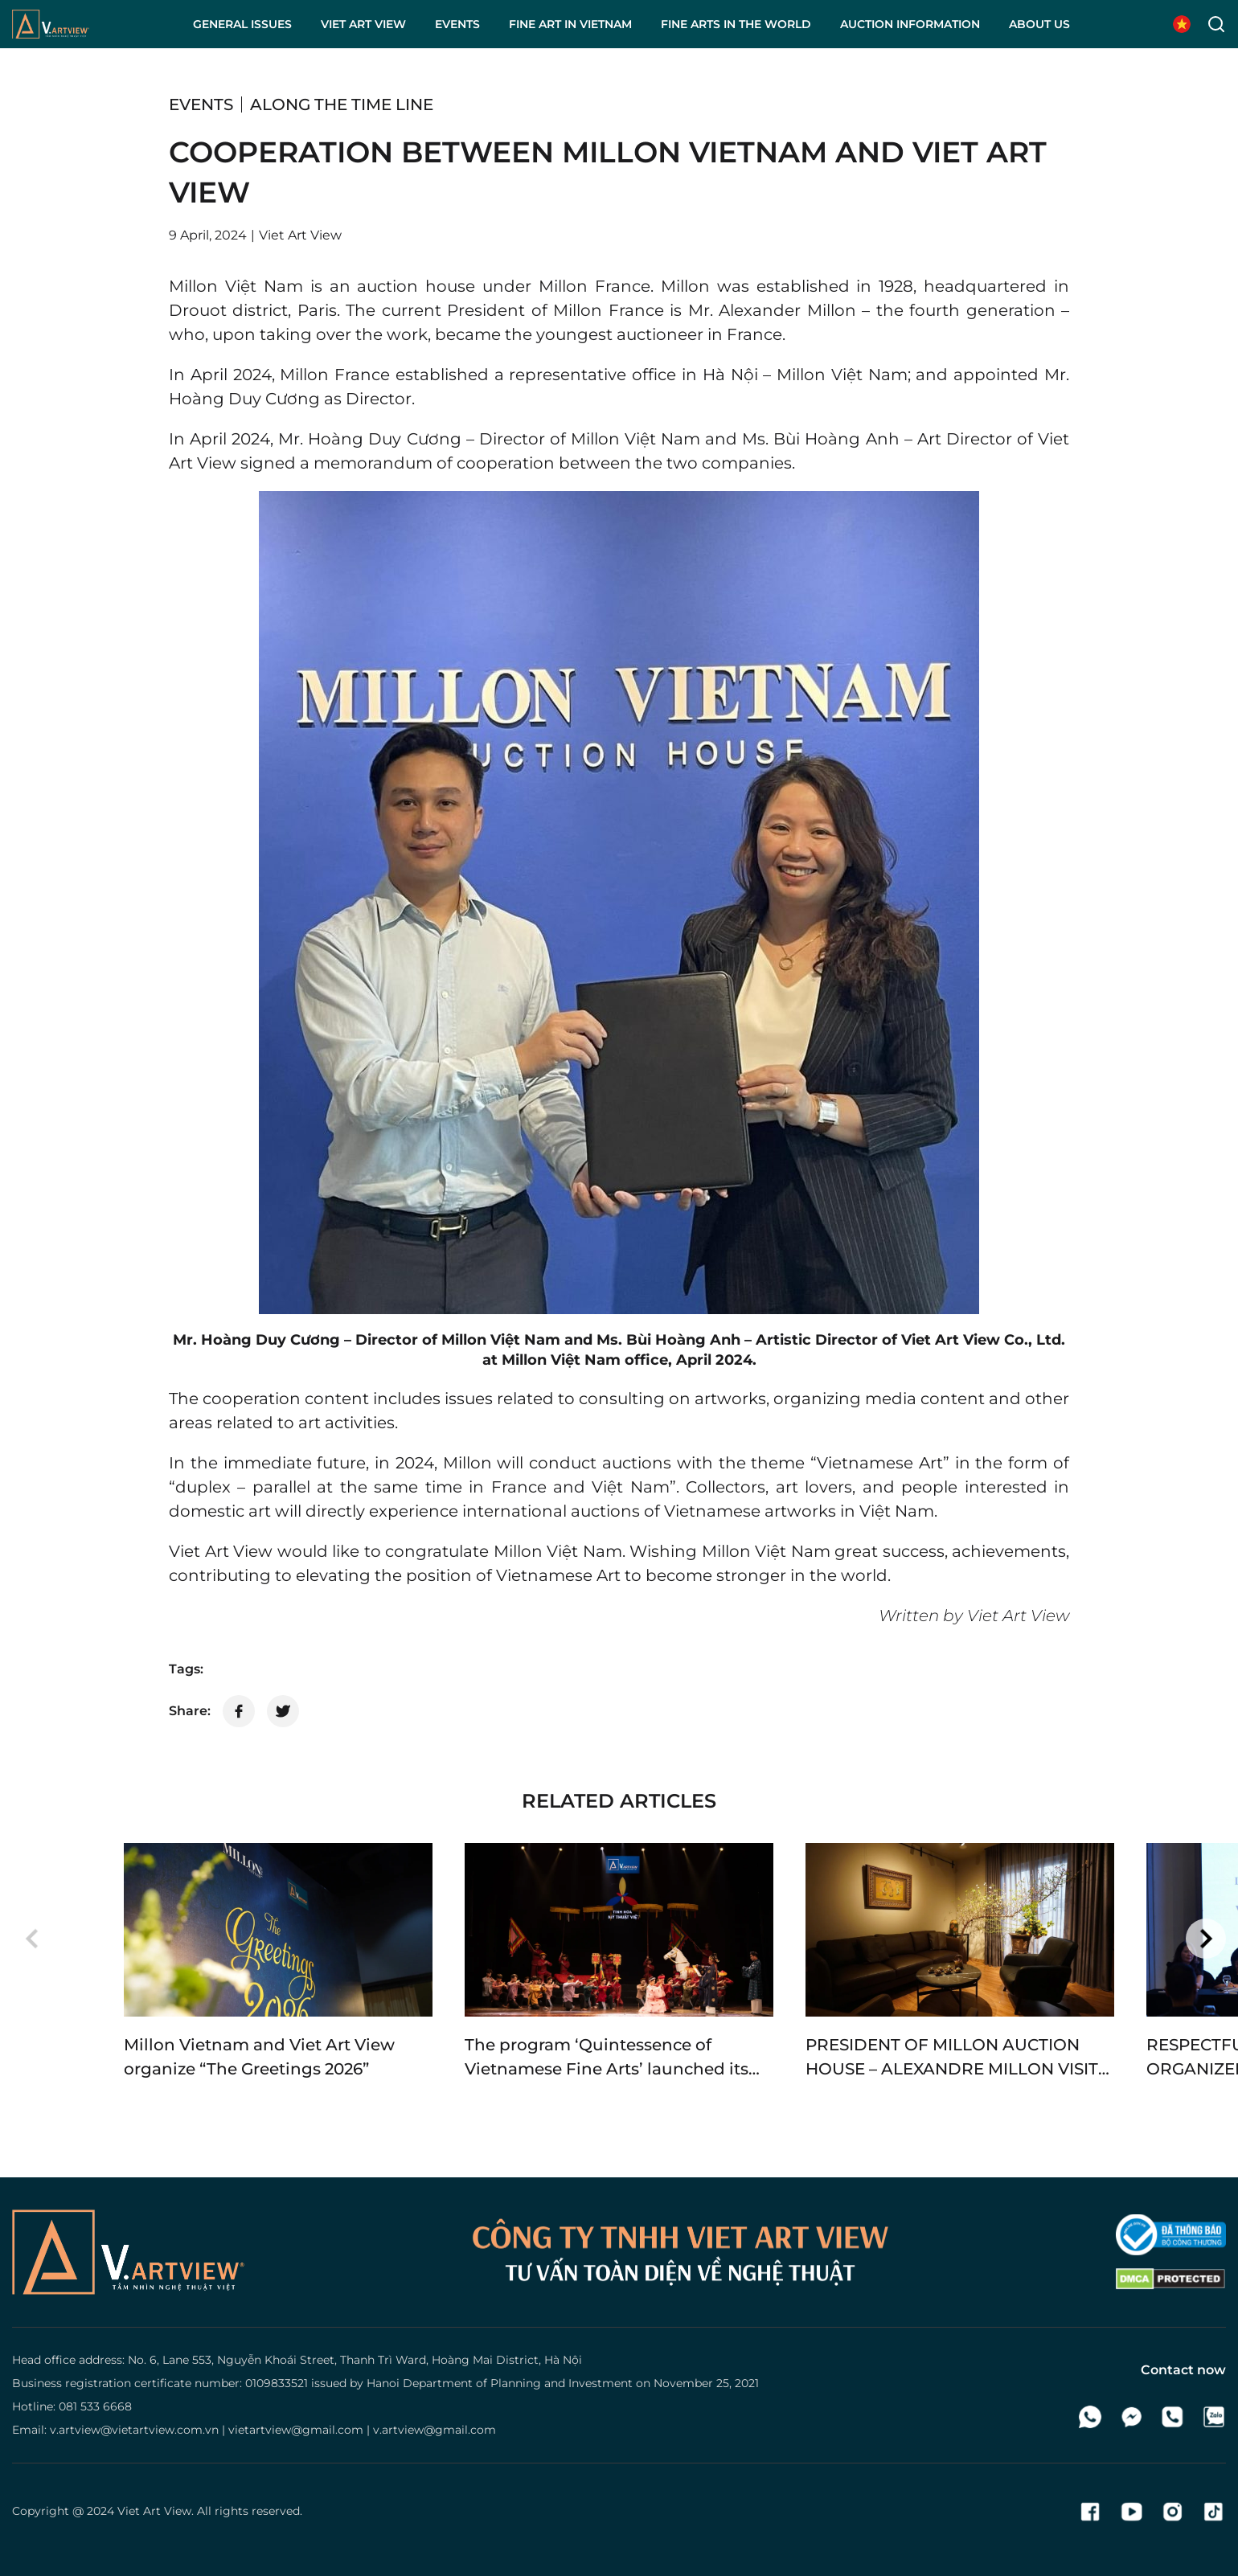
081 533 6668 (95, 2406)
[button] (32, 1939)
